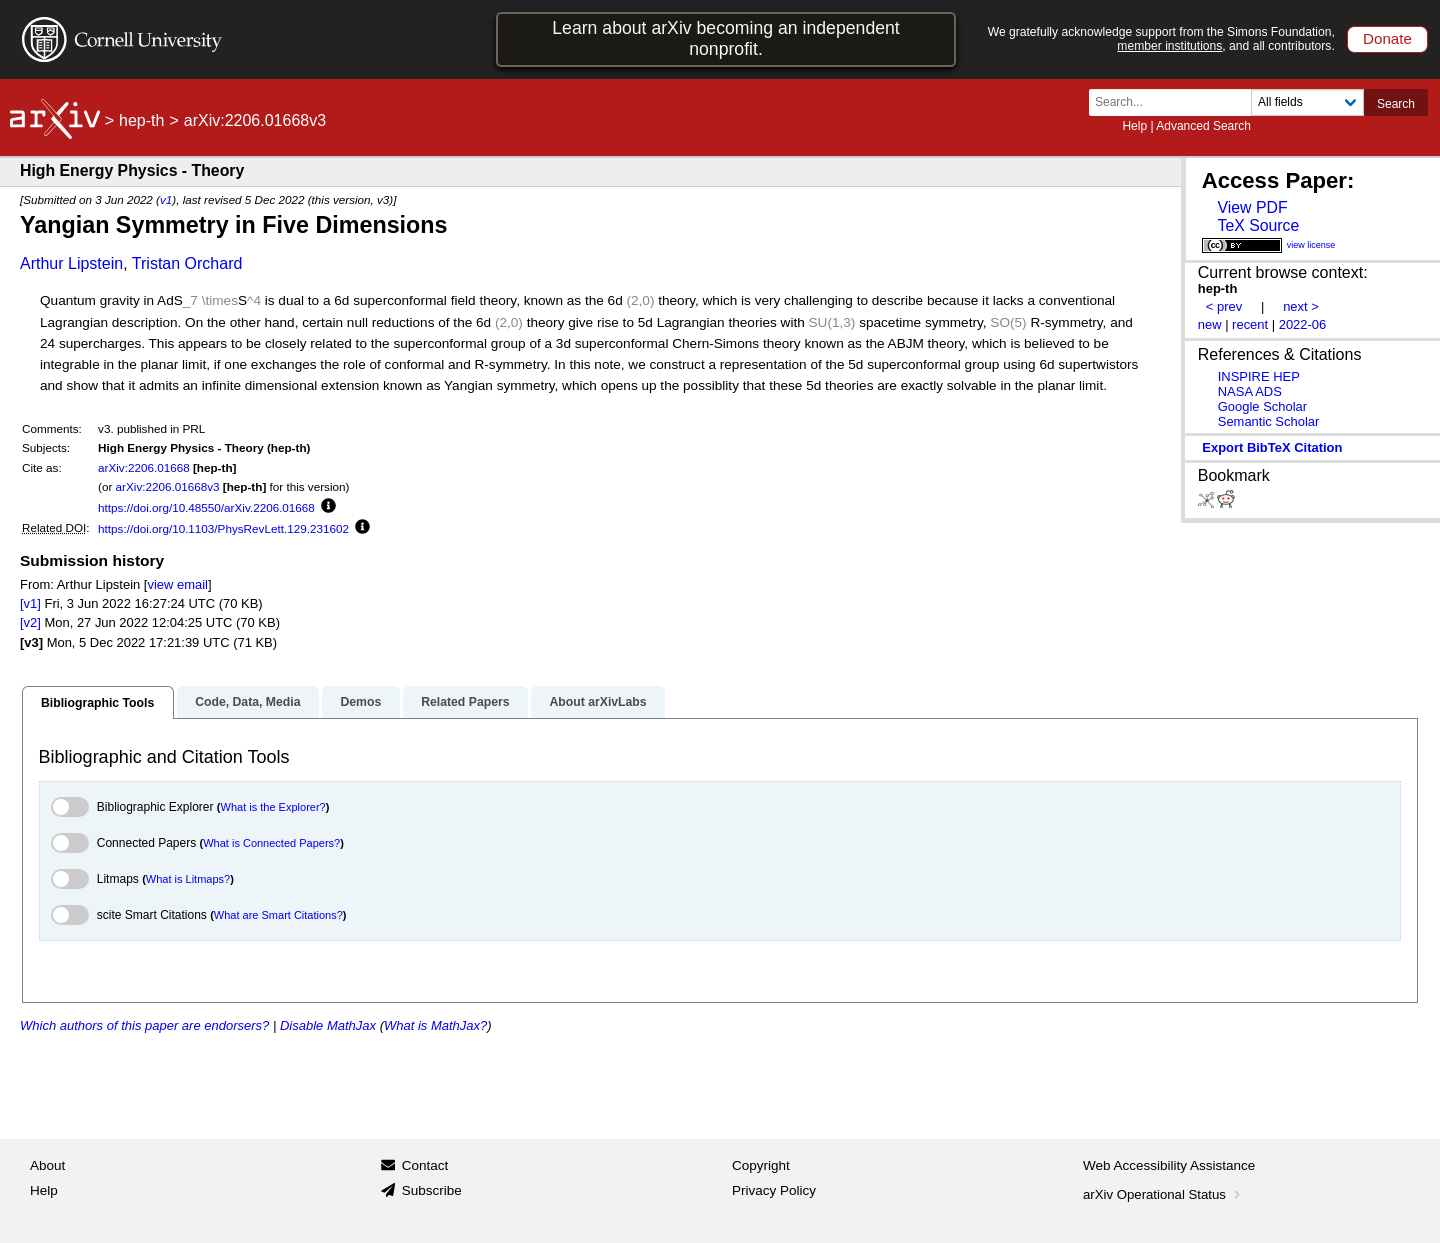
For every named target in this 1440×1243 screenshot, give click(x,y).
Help (1134, 126)
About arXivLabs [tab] (597, 702)
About (47, 1165)
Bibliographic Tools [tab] (97, 703)
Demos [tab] (360, 702)
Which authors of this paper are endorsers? (144, 1025)
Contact (425, 1165)
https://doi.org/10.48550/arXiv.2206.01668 (206, 507)
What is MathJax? (435, 1025)
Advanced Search (1203, 126)
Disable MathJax (328, 1025)
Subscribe (432, 1190)
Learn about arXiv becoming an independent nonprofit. (726, 38)
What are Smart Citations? (278, 915)
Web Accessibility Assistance (1169, 1165)
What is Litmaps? (188, 879)
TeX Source (1258, 225)
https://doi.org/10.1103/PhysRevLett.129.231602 (223, 528)
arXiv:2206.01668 (144, 467)
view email (177, 584)
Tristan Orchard (187, 263)
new (1210, 324)
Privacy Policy (774, 1190)
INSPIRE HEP (1259, 376)
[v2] (30, 622)
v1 (166, 199)
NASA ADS (1250, 391)
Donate (1387, 38)
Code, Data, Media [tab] (247, 702)
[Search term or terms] (1176, 102)
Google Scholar (1262, 406)
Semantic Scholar (1269, 421)
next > (1301, 306)
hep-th (141, 120)
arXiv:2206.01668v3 (168, 486)
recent (1250, 324)
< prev (1224, 306)
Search (1396, 104)
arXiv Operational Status (1163, 1194)
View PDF (1252, 207)
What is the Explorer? (273, 807)
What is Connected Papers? (271, 843)
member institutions (1169, 46)
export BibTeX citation (1272, 447)
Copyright (761, 1165)
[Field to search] (1307, 102)
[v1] (30, 603)
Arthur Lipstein (71, 263)
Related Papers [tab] (465, 702)
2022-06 (1303, 324)
